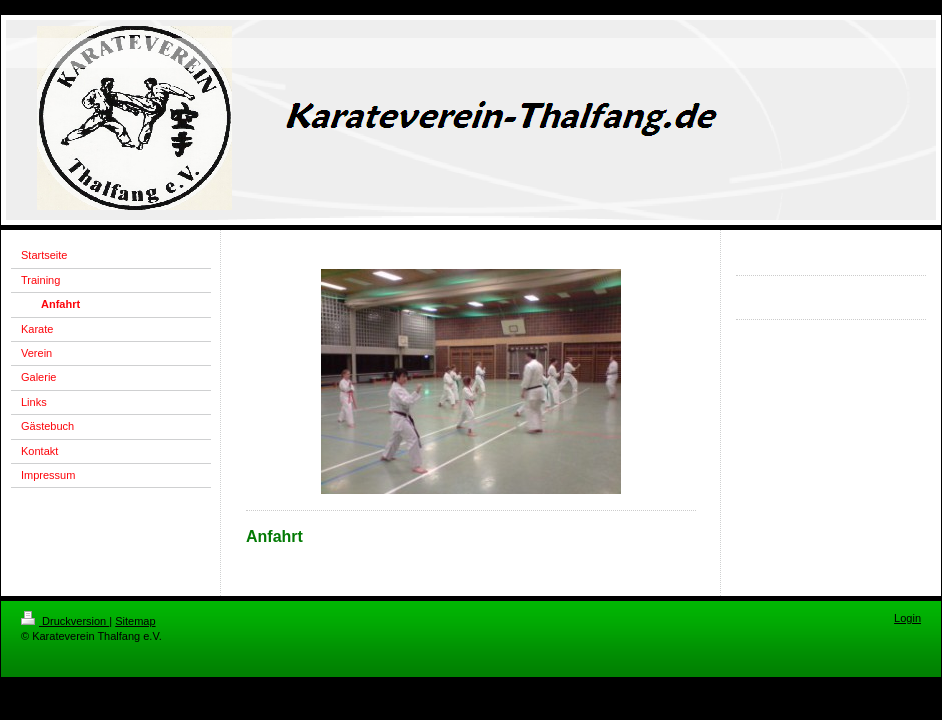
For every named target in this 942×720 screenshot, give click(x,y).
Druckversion (65, 621)
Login (907, 618)
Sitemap (135, 621)
